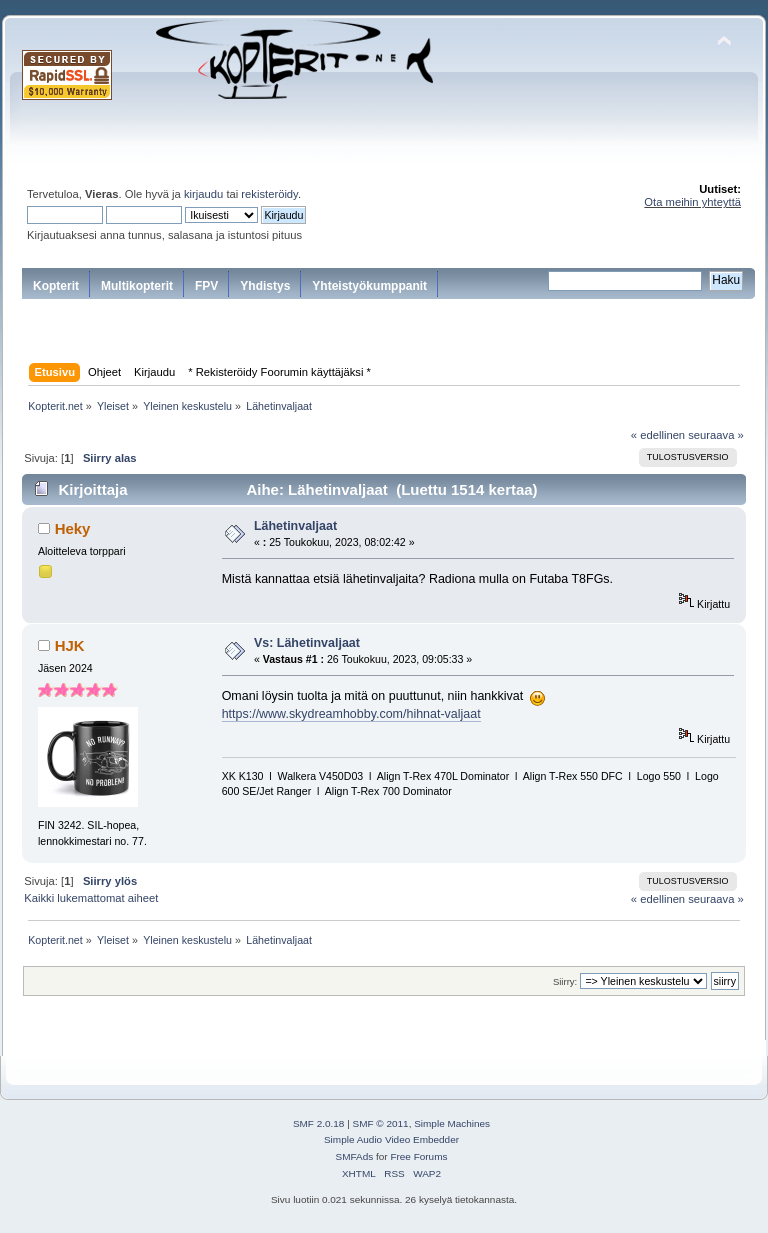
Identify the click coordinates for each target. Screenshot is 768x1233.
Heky (73, 528)
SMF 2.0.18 (319, 1123)
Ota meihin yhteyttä (692, 202)
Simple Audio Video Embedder (391, 1139)
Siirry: (565, 981)
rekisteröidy (269, 194)
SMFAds (355, 1156)
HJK (70, 645)
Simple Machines (452, 1123)
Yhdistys (265, 286)
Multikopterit (137, 286)
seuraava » (716, 435)
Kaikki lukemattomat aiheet (91, 898)
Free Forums (418, 1156)
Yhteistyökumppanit (369, 286)
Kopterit (56, 286)
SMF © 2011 (381, 1123)
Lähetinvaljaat (295, 526)
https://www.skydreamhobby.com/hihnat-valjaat (351, 714)
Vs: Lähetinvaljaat (307, 643)
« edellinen (658, 435)
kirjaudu (203, 194)
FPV (206, 286)
